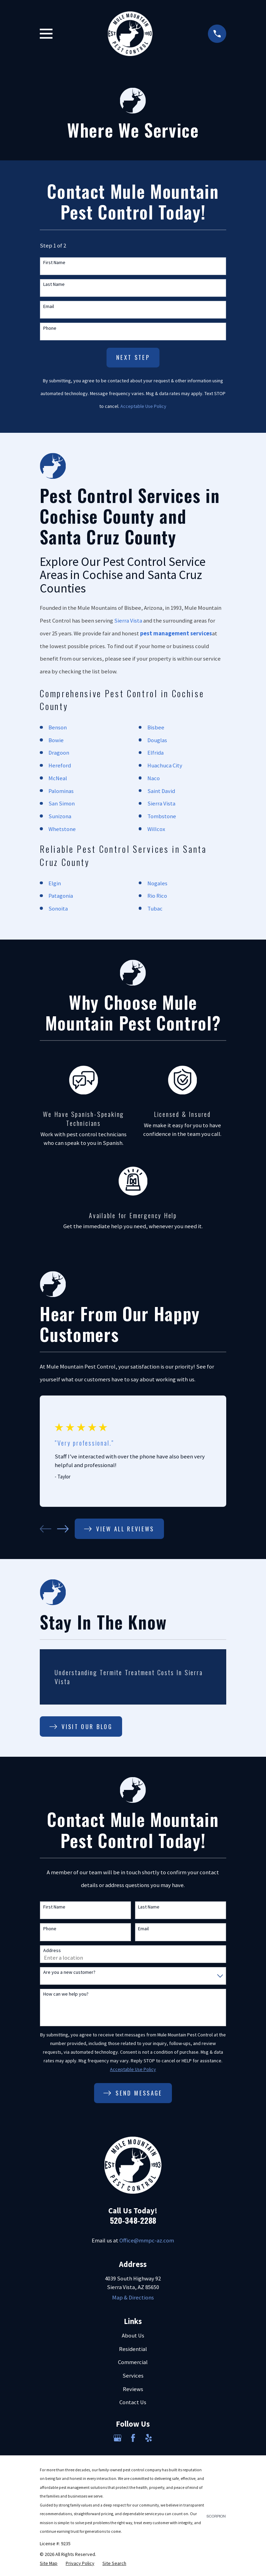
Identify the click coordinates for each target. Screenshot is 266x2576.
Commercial (133, 2362)
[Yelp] (149, 2438)
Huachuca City (164, 765)
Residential (133, 2349)
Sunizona (59, 816)
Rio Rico (157, 895)
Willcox (156, 829)
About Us (133, 2335)
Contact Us (132, 2402)
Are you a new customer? (69, 1972)
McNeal (57, 778)
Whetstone (62, 829)
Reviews (133, 2389)
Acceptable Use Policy (143, 406)
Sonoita (58, 908)
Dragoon (58, 752)
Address (52, 1950)
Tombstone (161, 816)
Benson (57, 727)
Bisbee (155, 727)
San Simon (61, 803)
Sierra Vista (128, 620)
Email (48, 306)
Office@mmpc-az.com (146, 2240)
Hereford (59, 765)
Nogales (157, 883)
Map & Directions (133, 2297)
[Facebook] (133, 2438)
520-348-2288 (133, 2220)
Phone (49, 328)
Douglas (157, 740)
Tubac (155, 908)
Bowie (56, 740)
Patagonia (60, 895)
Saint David (161, 791)
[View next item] (62, 1528)
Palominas (61, 791)
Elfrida (155, 752)
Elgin (54, 883)
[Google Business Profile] (117, 2438)
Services (133, 2375)
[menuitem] (48, 2563)
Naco (153, 778)
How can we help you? (66, 1994)
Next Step (133, 357)
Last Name (54, 284)
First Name (54, 262)
